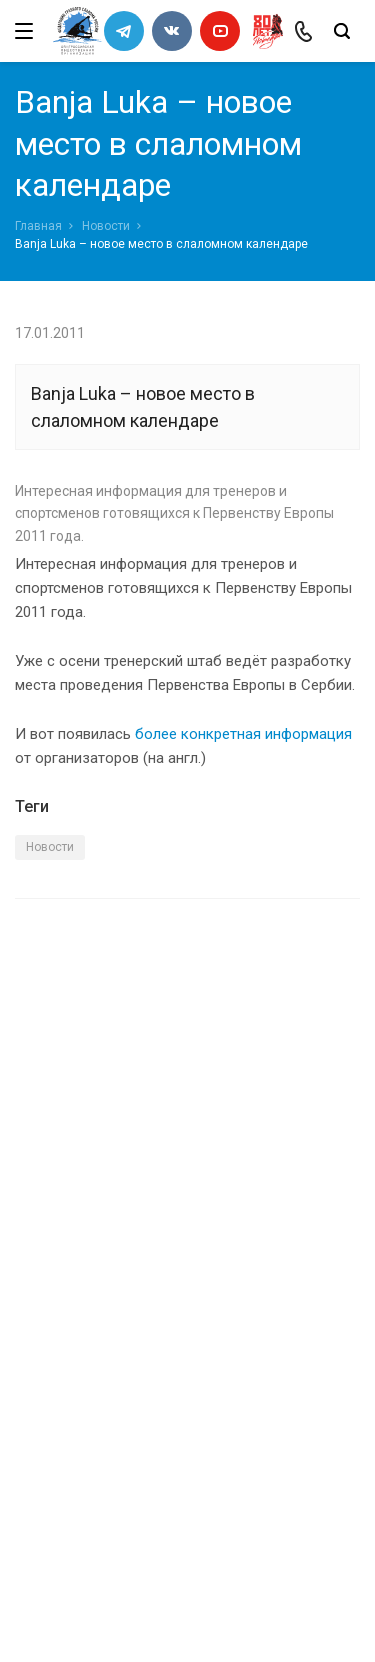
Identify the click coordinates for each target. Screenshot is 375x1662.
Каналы (43, 1320)
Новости (106, 226)
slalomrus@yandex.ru (115, 1529)
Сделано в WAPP (66, 1610)
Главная (38, 226)
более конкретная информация (243, 734)
